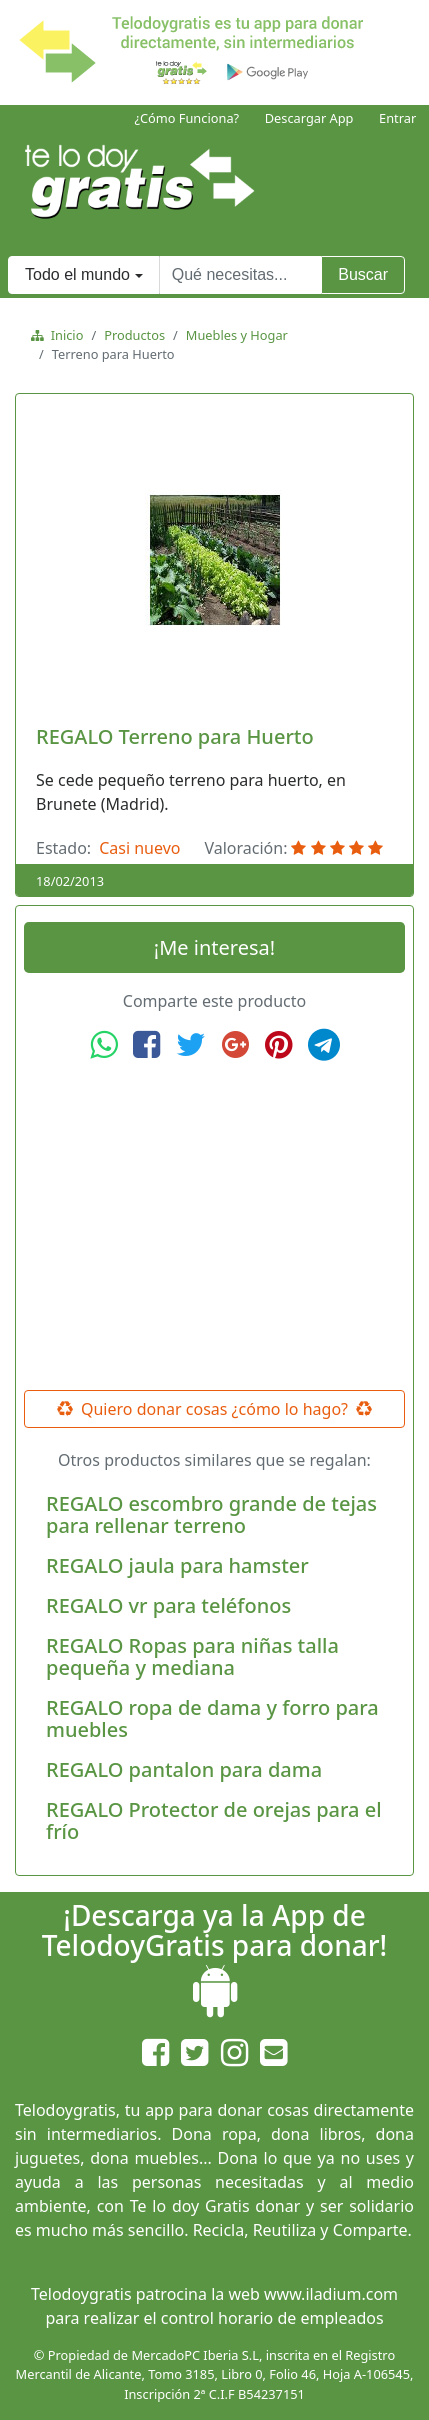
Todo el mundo (77, 274)
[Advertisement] (215, 1226)
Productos (134, 335)
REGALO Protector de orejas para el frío (214, 1820)
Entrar (397, 118)
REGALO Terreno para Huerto (175, 736)
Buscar (363, 274)
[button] (52, 560)
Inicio (63, 335)
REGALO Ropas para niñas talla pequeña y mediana (192, 1656)
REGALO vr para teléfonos (168, 1605)
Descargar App (309, 118)
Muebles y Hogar (237, 335)
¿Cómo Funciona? (186, 118)
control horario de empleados (272, 2318)
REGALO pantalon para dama (184, 1769)
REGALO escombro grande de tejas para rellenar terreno (211, 1514)
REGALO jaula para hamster (177, 1565)
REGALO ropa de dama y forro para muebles (212, 1718)
